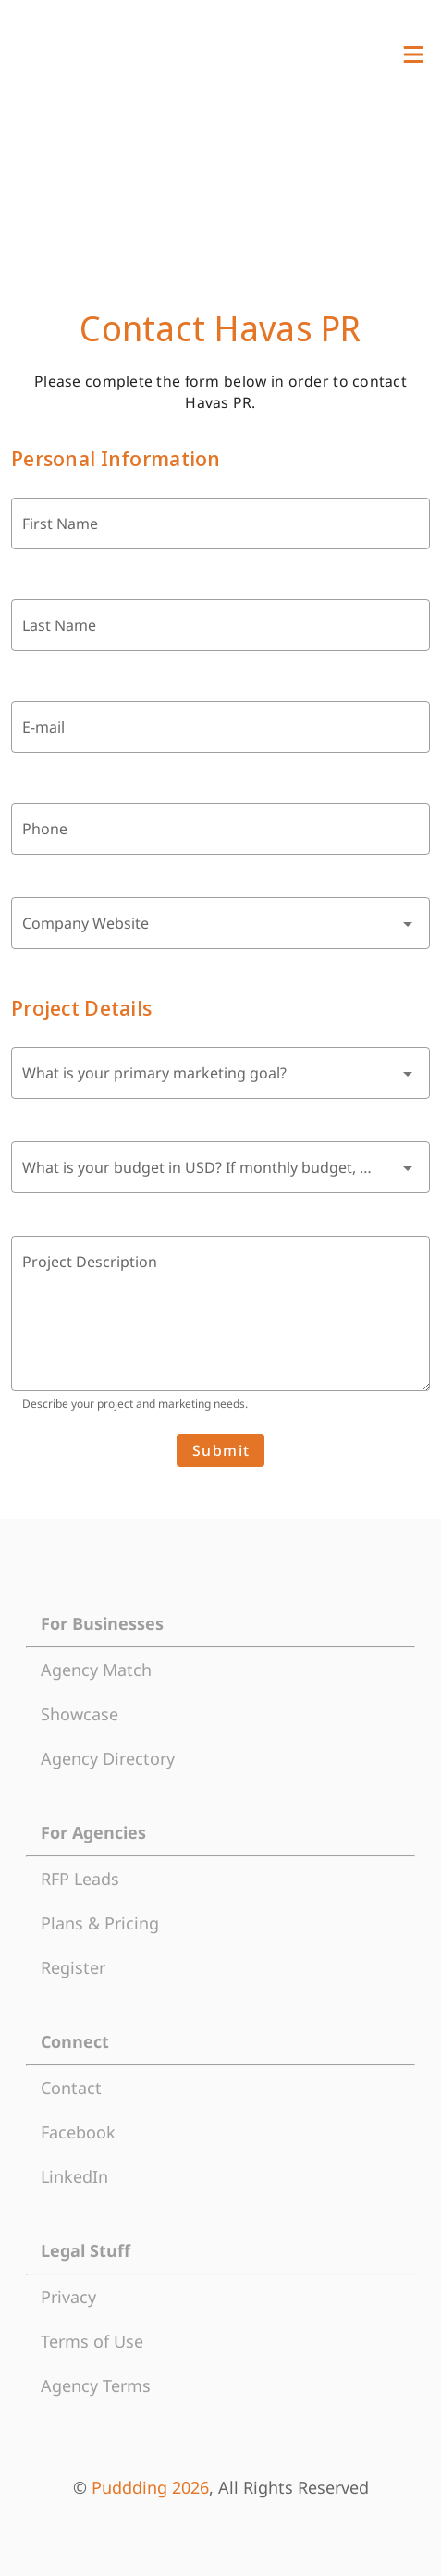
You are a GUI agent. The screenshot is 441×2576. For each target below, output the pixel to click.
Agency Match (96, 1669)
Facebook (78, 2132)
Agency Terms (96, 2385)
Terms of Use (92, 2341)
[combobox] (220, 923)
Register (73, 1967)
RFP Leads (80, 1878)
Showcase (79, 1714)
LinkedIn (74, 2176)
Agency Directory (108, 1758)
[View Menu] (413, 54)
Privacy (68, 2297)
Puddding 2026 (150, 2487)
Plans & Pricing (100, 1923)
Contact (71, 2088)
